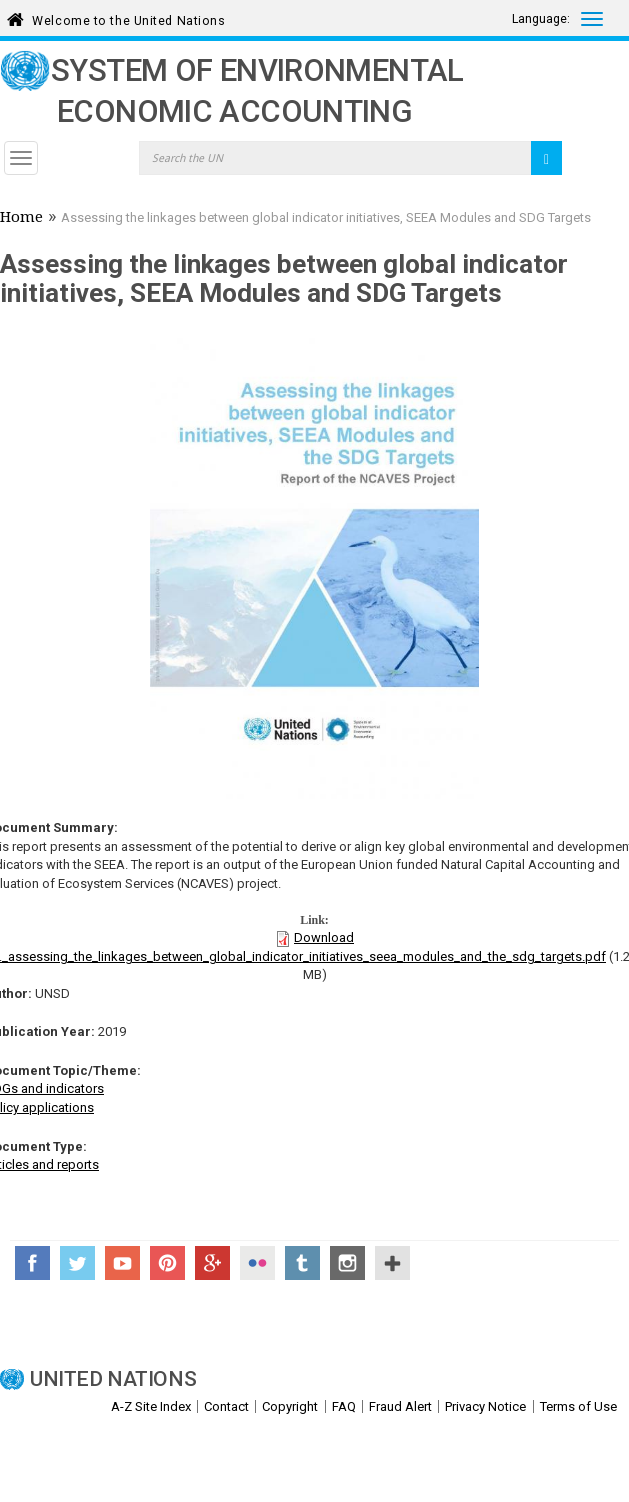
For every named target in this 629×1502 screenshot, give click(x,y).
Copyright (290, 1406)
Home (21, 219)
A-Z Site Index (151, 1406)
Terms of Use (578, 1406)
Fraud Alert (400, 1406)
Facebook (32, 1263)
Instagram (347, 1263)
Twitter (77, 1263)
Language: (541, 19)
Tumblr (302, 1263)
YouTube (122, 1263)
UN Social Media (392, 1263)
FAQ (344, 1406)
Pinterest (167, 1263)
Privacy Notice (485, 1406)
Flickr (257, 1263)
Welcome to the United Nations (128, 17)
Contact (226, 1406)
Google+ (212, 1263)
